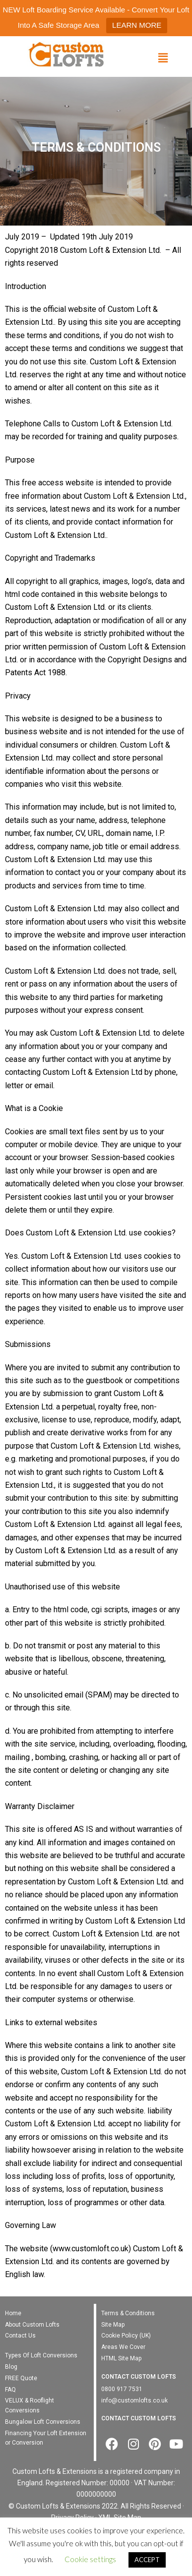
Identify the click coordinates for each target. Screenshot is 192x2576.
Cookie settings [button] (90, 2559)
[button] (163, 58)
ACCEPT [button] (147, 2560)
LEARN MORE (136, 25)
